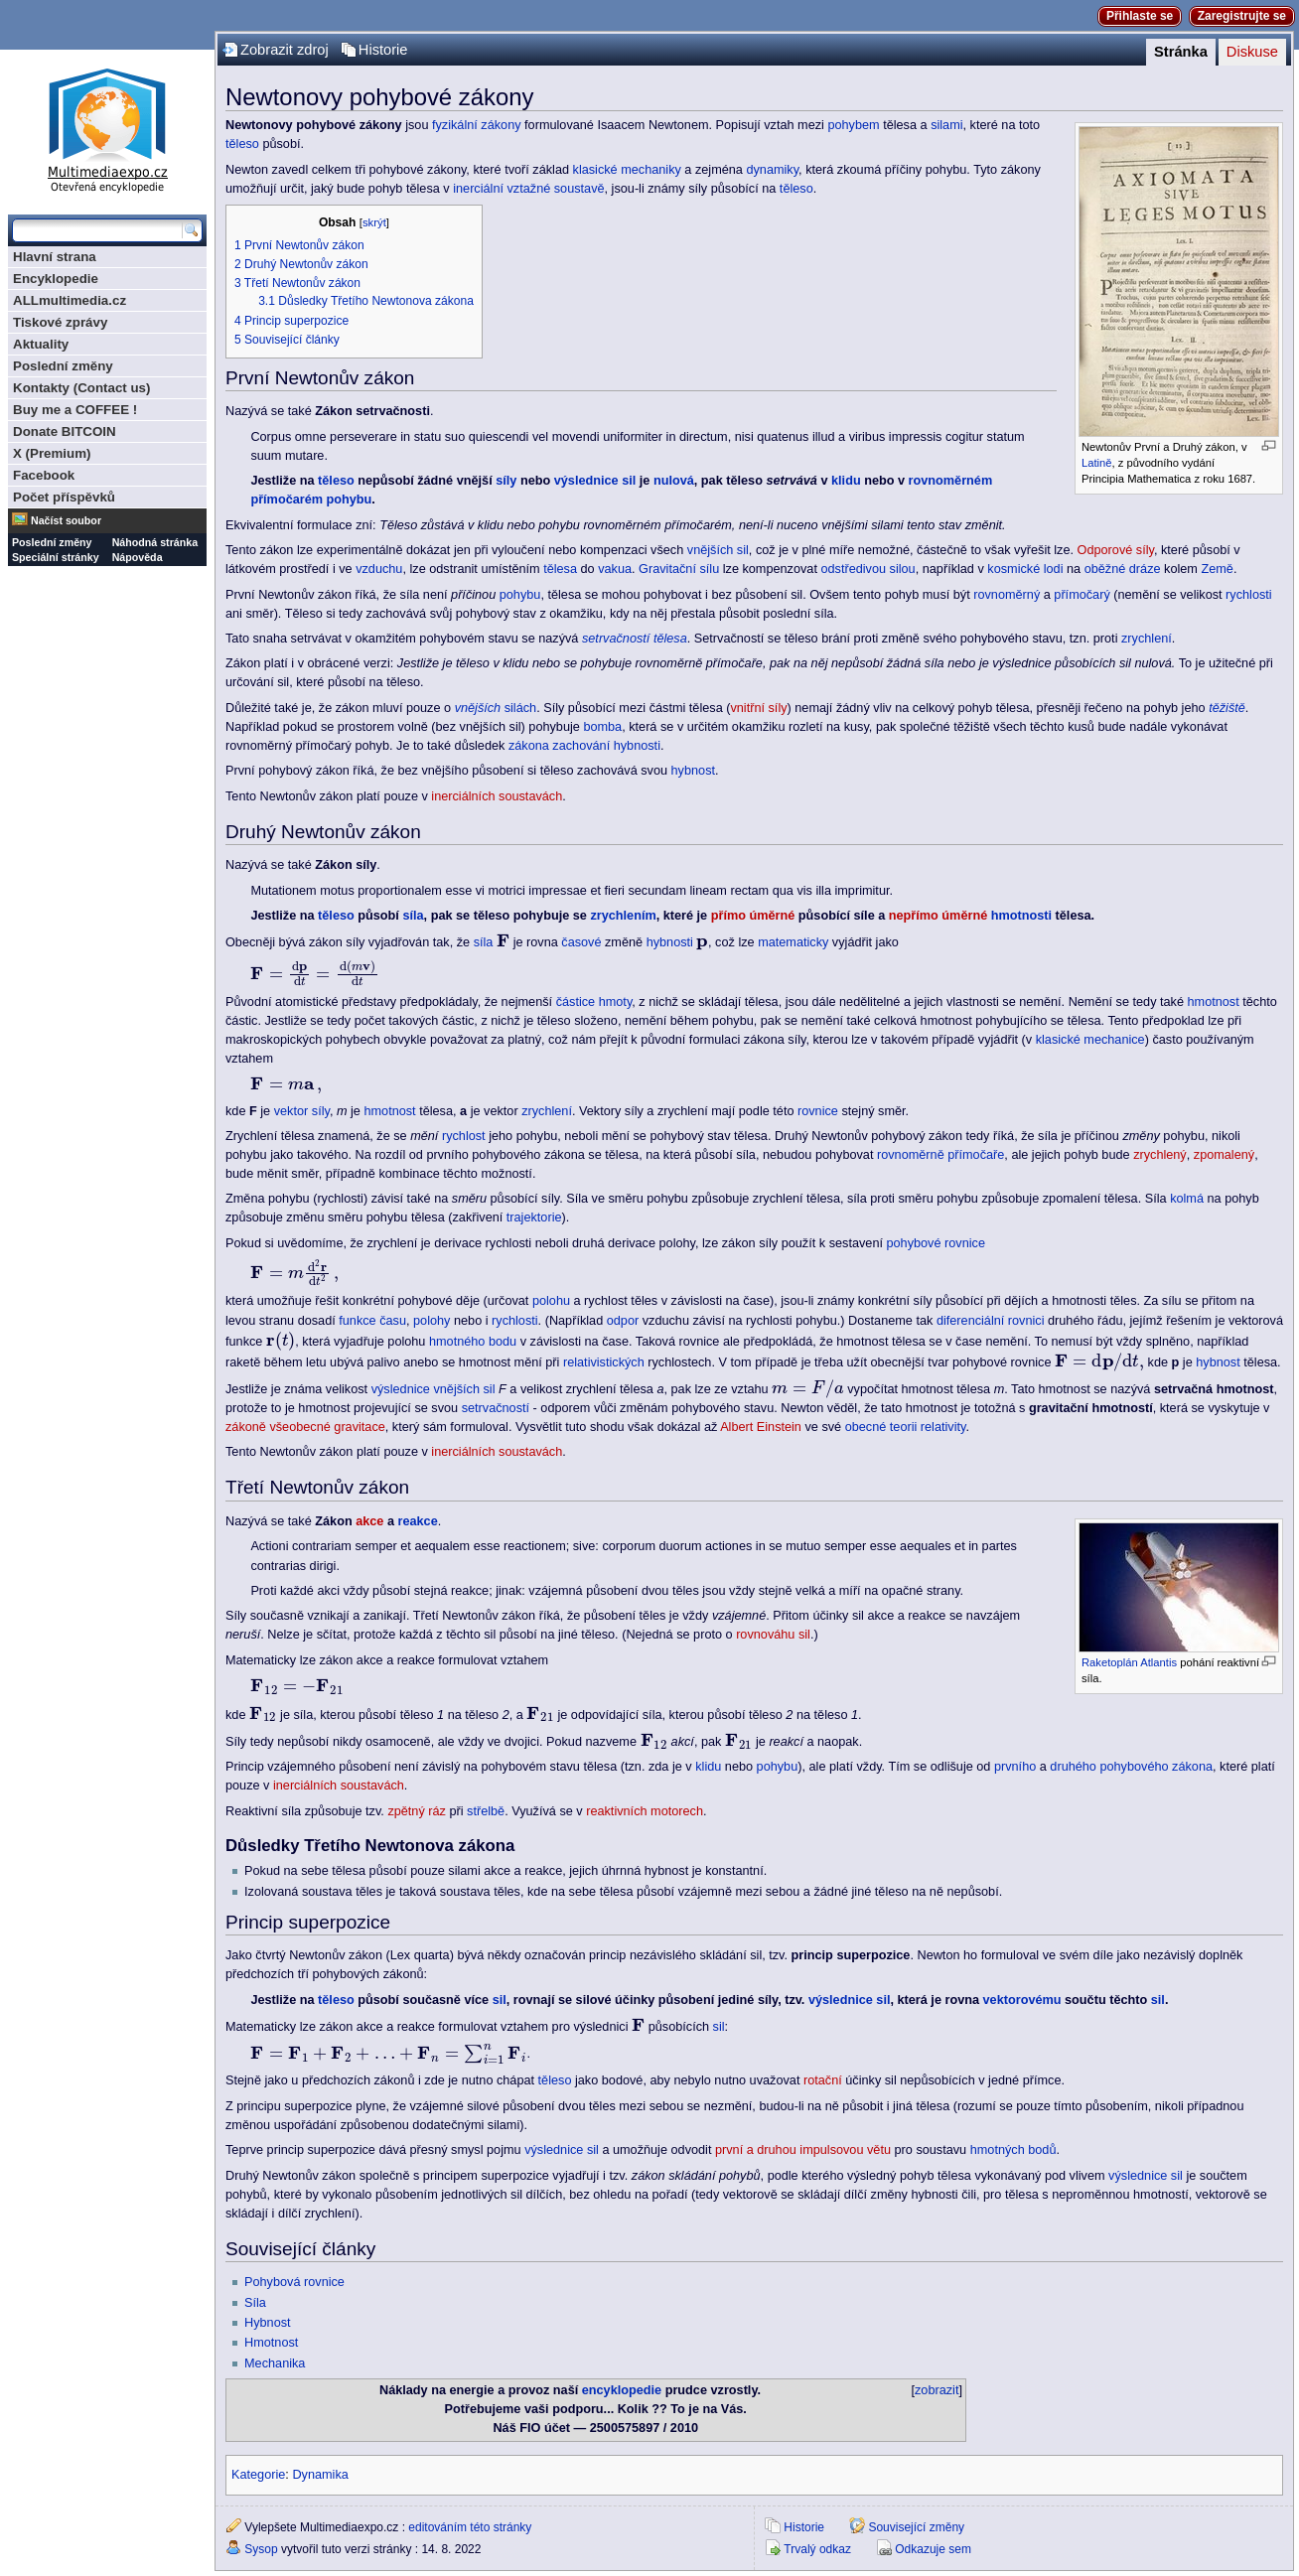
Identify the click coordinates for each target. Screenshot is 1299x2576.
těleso (242, 144)
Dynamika (320, 2475)
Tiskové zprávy (60, 322)
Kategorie (258, 2475)
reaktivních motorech (644, 1811)
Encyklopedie (55, 278)
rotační (822, 2080)
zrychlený (1160, 1155)
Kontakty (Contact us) (81, 387)
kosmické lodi (1025, 569)
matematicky (793, 942)
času (392, 1321)
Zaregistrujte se (1242, 16)
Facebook (43, 475)
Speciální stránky (55, 557)
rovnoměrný (1006, 595)
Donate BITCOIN (64, 431)
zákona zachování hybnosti (584, 746)
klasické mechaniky (627, 170)
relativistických (604, 1362)
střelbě (486, 1811)
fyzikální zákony (476, 125)
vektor (291, 1111)
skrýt (374, 222)
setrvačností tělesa (634, 638)
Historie (383, 50)
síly (506, 481)
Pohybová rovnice (294, 2282)
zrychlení (1146, 638)
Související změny (916, 2527)
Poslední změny (63, 365)
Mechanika (274, 2363)
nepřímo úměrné (938, 916)
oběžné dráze (1122, 569)
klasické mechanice (1090, 1040)
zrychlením (622, 916)
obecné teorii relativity (905, 1427)
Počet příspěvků (64, 497)
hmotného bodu (472, 1342)
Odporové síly (1116, 550)
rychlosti (1249, 595)
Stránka (1181, 52)
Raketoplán (1110, 1662)
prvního (1015, 1767)
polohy (431, 1321)
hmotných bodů (1013, 2150)
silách (496, 708)
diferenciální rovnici (991, 1321)
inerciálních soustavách (496, 796)
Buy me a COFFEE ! (75, 409)
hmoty (616, 1002)
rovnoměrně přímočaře (940, 1155)
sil (499, 2000)
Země (1216, 569)
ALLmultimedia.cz (69, 300)
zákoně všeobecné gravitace (305, 1427)
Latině (1097, 463)
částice (576, 1002)
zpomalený (1224, 1155)
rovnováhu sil (773, 1635)
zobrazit (936, 2390)
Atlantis (1158, 1662)
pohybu (520, 595)
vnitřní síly (758, 708)
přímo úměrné (753, 916)
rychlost (464, 1136)
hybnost (693, 771)
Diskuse (1252, 52)
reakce (418, 1521)
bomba (602, 727)
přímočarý (1081, 595)
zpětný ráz (416, 1811)
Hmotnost (271, 2343)
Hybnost (267, 2323)
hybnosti (670, 942)
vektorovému (1022, 2000)
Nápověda (137, 557)
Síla (255, 2303)
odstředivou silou (867, 569)
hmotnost (1213, 1002)
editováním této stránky (469, 2527)
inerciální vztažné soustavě (528, 189)
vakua (615, 569)
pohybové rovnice (936, 1243)
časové (581, 942)
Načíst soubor (66, 520)
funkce (357, 1321)
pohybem (853, 125)
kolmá (1187, 1199)
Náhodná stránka (155, 542)
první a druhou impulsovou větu (803, 2150)
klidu (846, 481)
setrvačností (495, 1408)
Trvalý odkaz (817, 2549)
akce (369, 1521)
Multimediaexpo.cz (107, 128)
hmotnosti (1021, 916)
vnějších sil (718, 550)
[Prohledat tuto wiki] (97, 230)
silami (946, 125)
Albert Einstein (760, 1427)
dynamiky (772, 170)
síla (412, 916)
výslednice (400, 1389)
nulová (673, 481)
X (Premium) (52, 453)
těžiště (1227, 708)
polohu (551, 1301)
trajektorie (534, 1217)
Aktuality (41, 344)
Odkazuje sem (933, 2549)
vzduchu (379, 569)
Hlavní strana (54, 256)
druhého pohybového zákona (1131, 1767)
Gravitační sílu (679, 569)
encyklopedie (621, 2390)
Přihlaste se (1139, 16)
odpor (623, 1321)
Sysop (260, 2549)
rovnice (817, 1111)
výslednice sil (595, 481)
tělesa (560, 569)
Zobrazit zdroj (284, 50)
